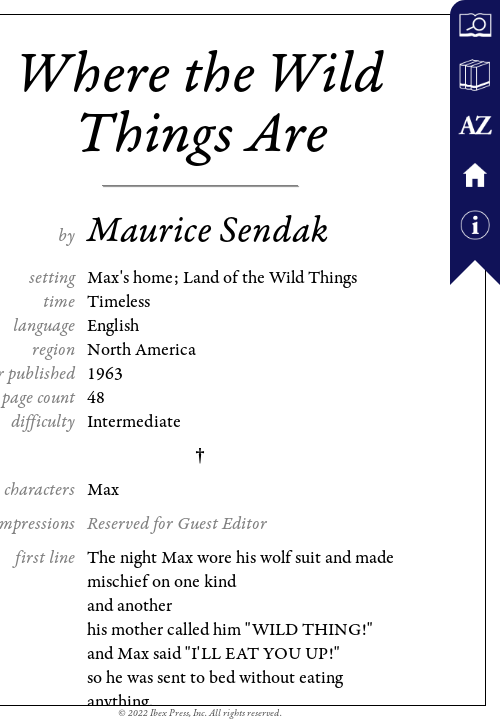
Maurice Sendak (207, 231)
